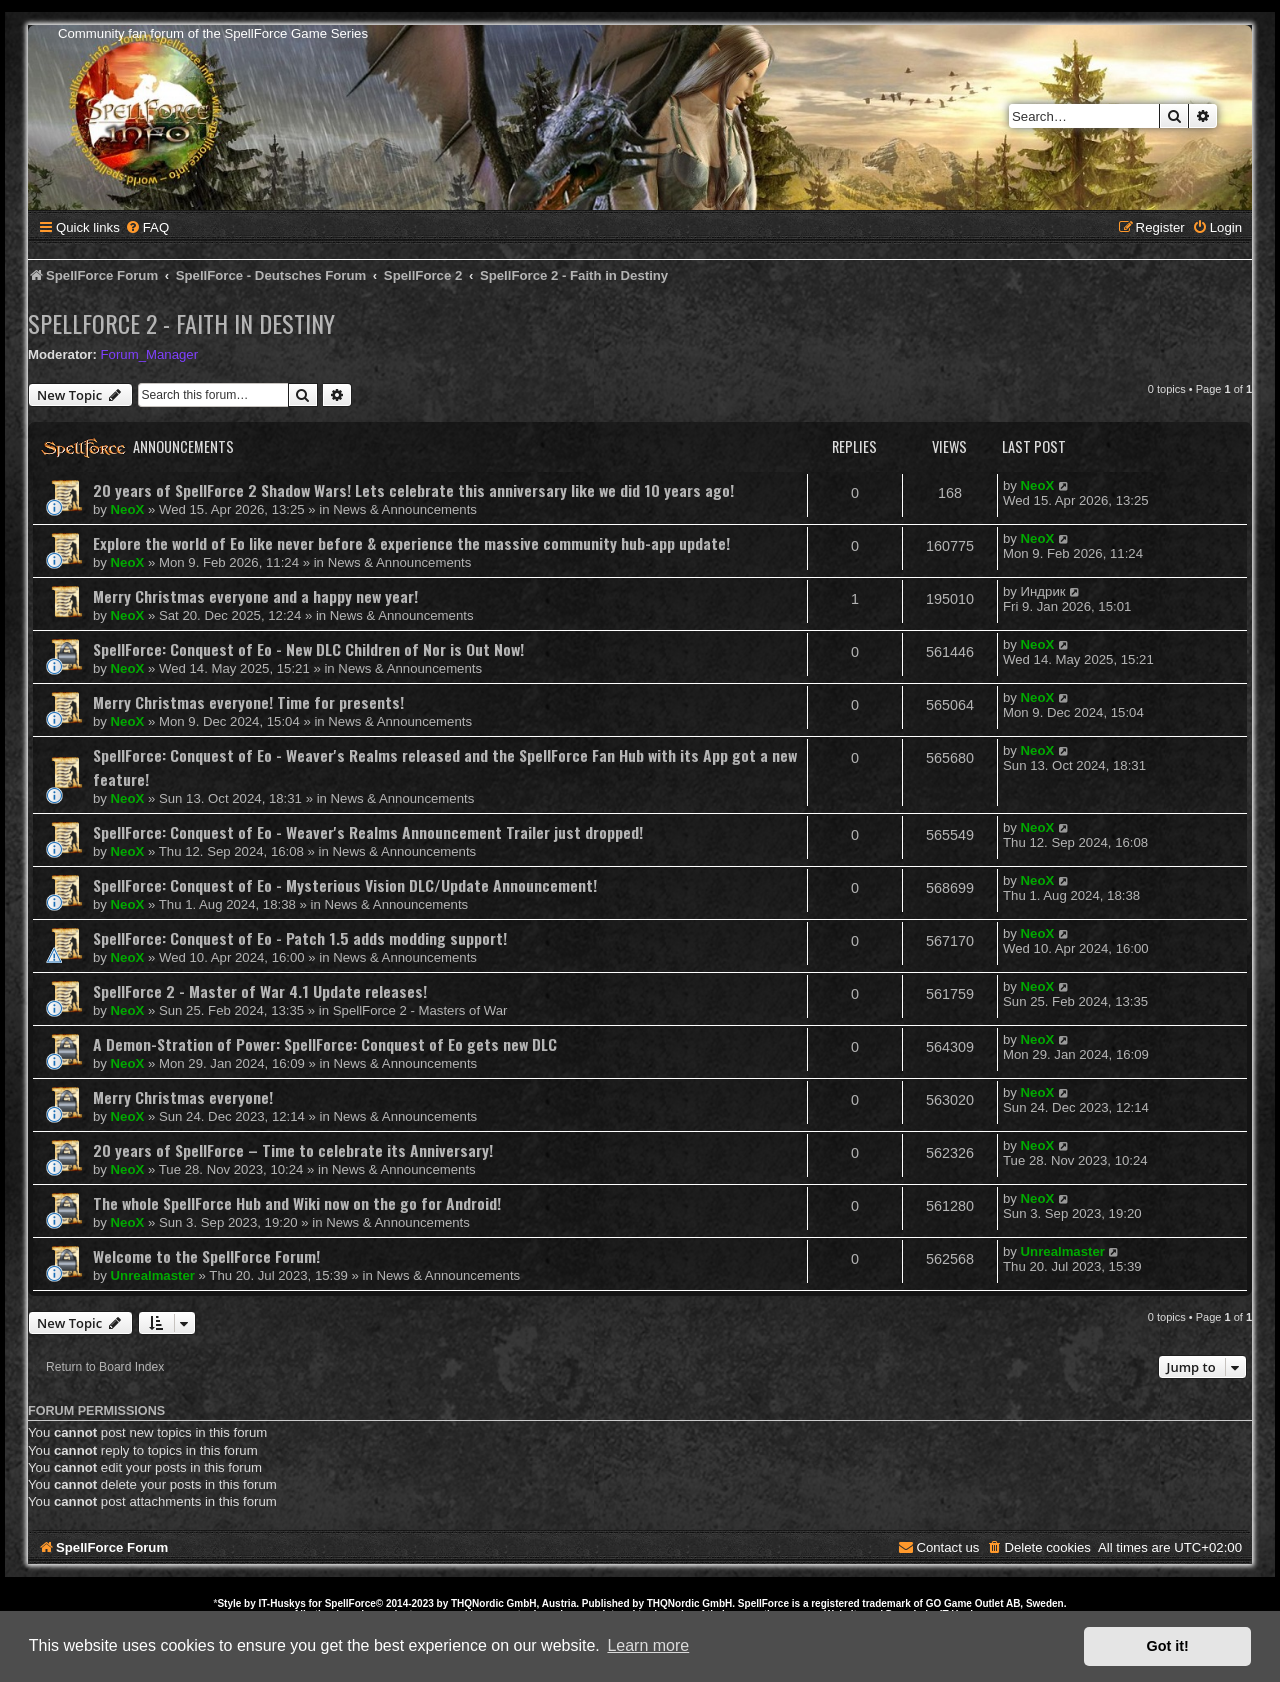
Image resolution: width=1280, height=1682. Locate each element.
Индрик (1043, 591)
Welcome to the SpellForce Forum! (206, 1256)
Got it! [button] (1168, 1646)
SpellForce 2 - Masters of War (420, 1010)
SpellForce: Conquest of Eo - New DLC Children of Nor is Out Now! (308, 649)
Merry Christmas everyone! (183, 1097)
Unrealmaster (153, 1275)
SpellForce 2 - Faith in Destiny (181, 323)
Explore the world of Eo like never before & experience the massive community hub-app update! (411, 543)
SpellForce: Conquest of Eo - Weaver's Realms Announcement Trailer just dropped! (368, 832)
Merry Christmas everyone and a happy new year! (255, 596)
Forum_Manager (149, 354)
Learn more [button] (648, 1645)
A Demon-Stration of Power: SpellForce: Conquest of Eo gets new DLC (325, 1044)
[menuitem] (147, 227)
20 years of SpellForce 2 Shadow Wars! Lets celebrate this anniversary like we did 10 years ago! (413, 490)
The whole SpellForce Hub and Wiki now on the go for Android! (297, 1203)
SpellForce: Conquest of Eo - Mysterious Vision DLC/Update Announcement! (345, 885)
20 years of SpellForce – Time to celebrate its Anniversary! (293, 1150)
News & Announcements (405, 509)
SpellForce (350, 1603)
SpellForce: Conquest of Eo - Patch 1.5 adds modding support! (300, 938)
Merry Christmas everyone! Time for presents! (248, 702)
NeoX (128, 509)
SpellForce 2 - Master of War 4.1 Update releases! (260, 991)
